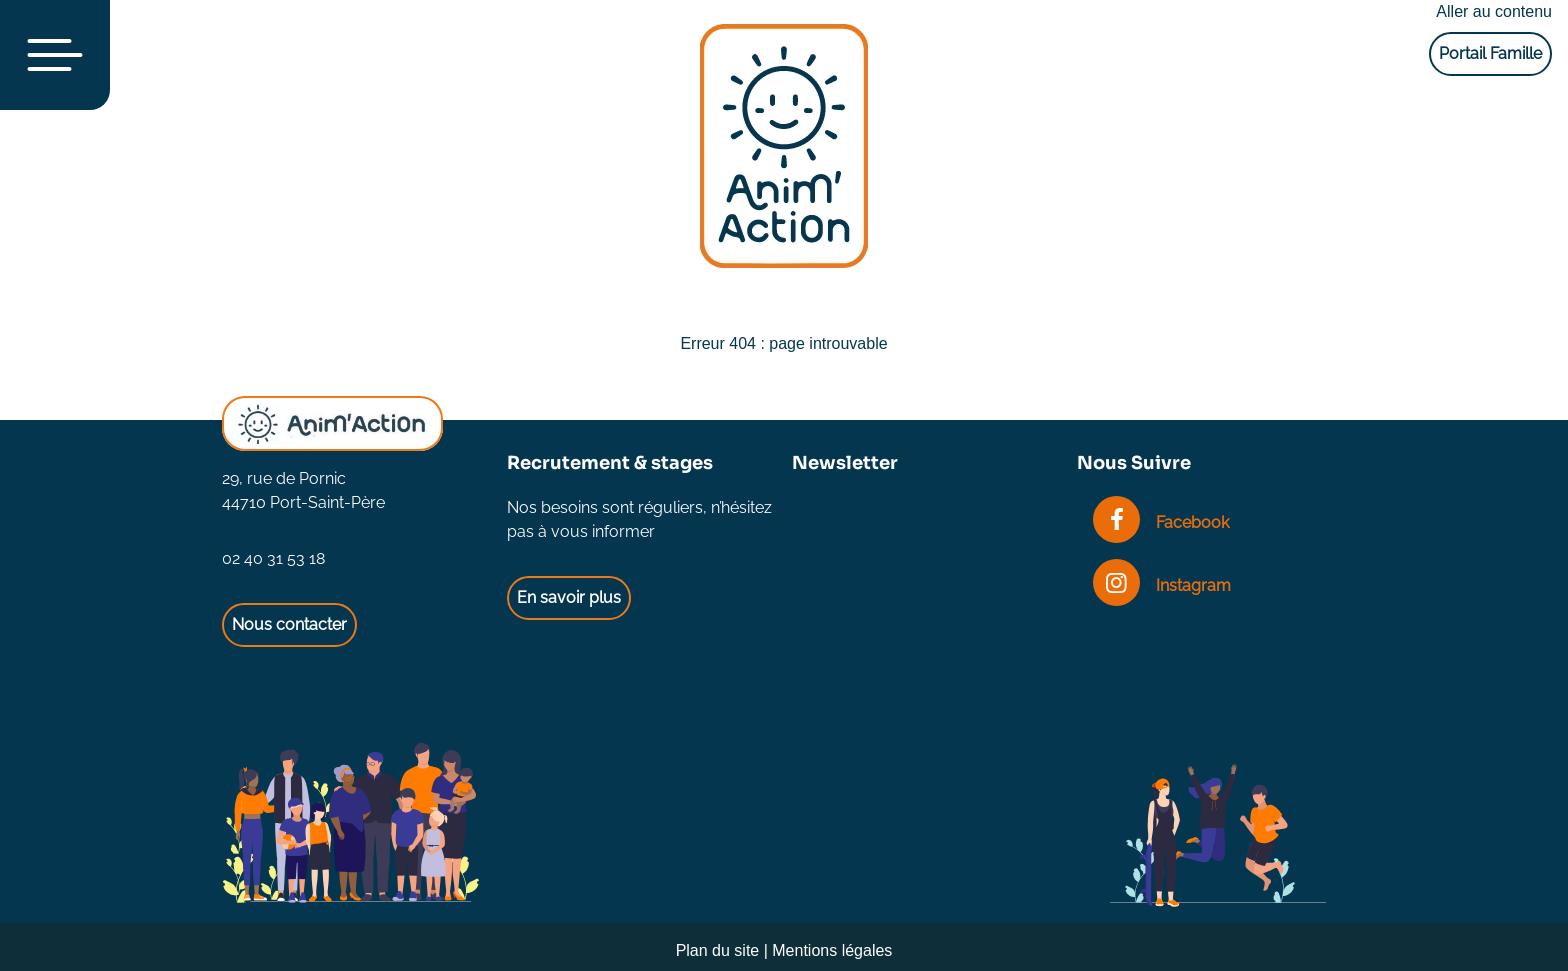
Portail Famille (1490, 53)
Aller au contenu (1494, 11)
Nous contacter (289, 624)
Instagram (1162, 585)
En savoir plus (569, 597)
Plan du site (718, 950)
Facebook (1161, 522)
